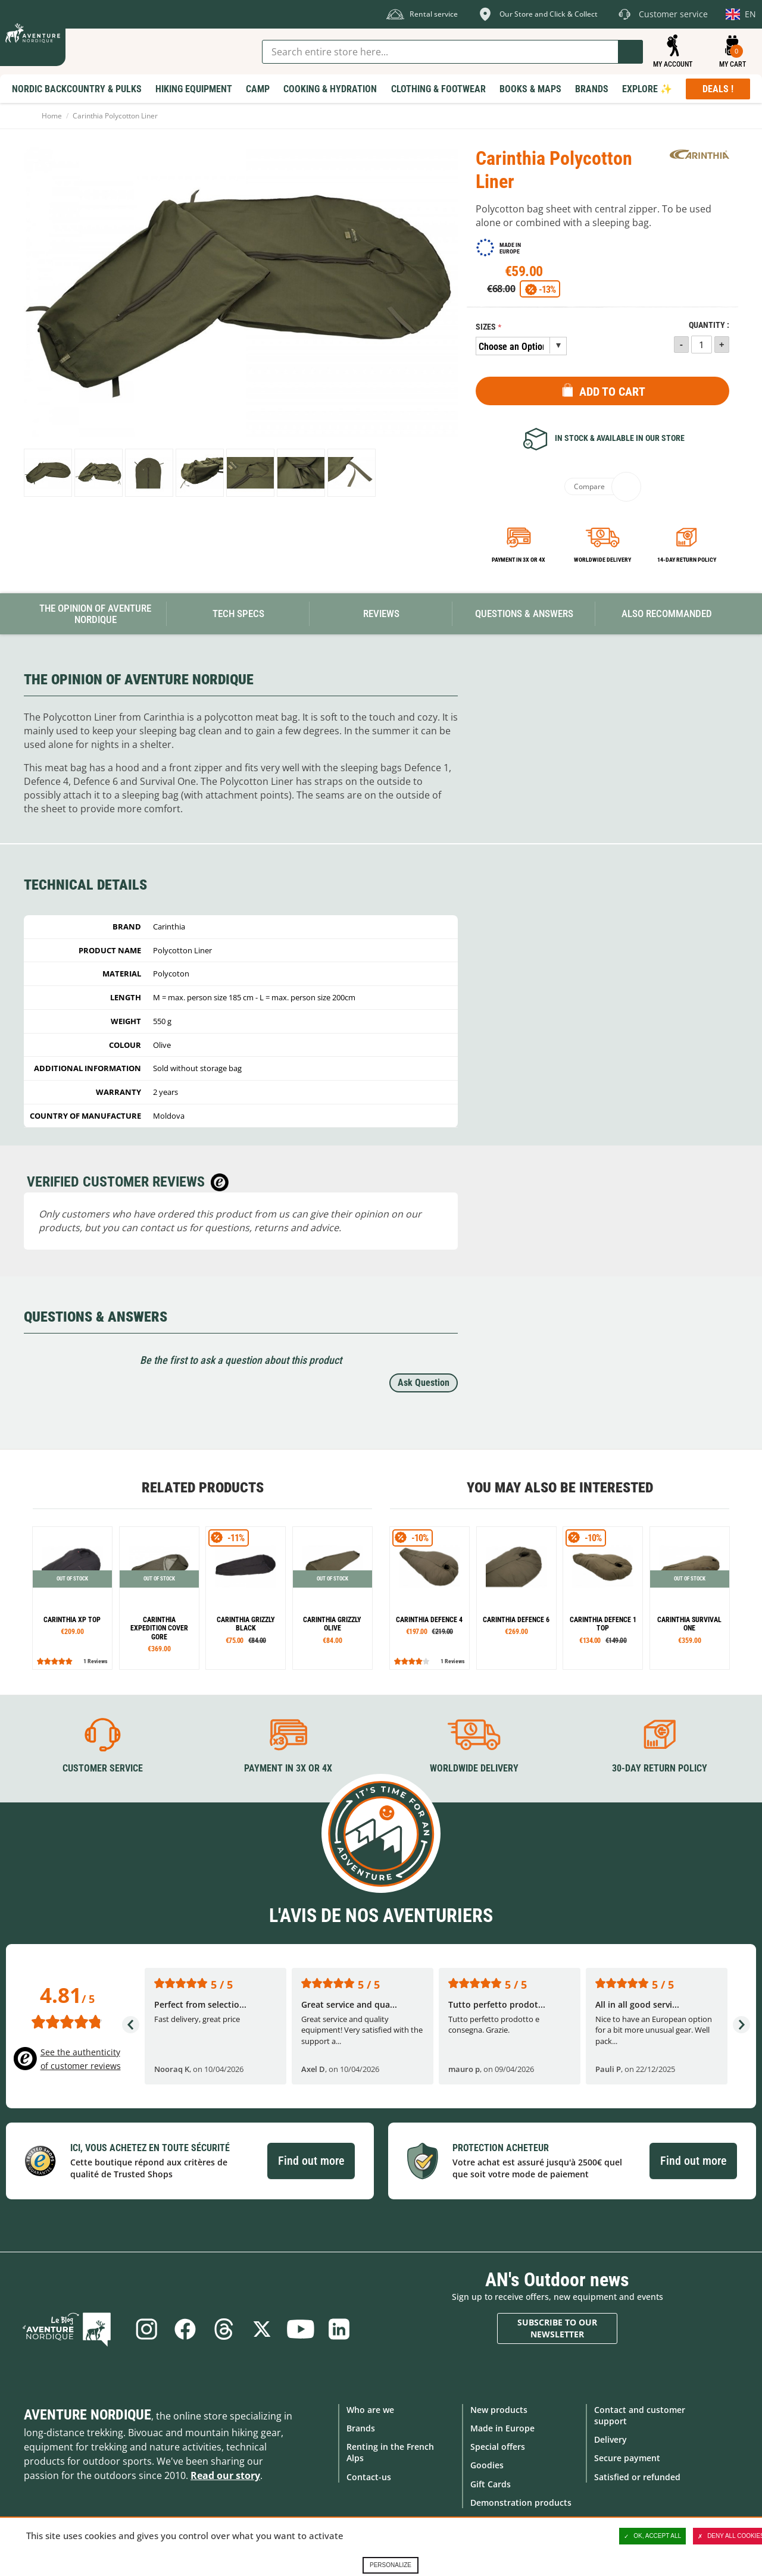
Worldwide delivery (602, 559)
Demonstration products (521, 2502)
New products (498, 2409)
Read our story (225, 2474)
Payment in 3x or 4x (518, 559)
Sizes (486, 327)
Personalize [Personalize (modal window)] (390, 2565)
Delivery (610, 2439)
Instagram (145, 2328)
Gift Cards (490, 2483)
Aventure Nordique (87, 2414)
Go (630, 52)
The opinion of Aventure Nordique (95, 613)
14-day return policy (686, 559)
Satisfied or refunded (637, 2476)
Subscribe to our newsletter (557, 2328)
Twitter (262, 2328)
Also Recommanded (667, 613)
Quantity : (709, 325)
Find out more (311, 2161)
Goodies (487, 2465)
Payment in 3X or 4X (288, 1768)
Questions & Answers (524, 613)
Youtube (302, 2328)
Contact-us (368, 2476)
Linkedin (341, 2328)
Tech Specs (238, 613)
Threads (223, 2328)
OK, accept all (652, 2536)
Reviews (381, 613)
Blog (72, 2328)
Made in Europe (502, 2427)
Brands (360, 2427)
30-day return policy (659, 1768)
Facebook (184, 2328)
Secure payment (627, 2458)
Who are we (370, 2409)
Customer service (103, 1768)
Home (52, 116)
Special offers (497, 2446)
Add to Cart (612, 391)
